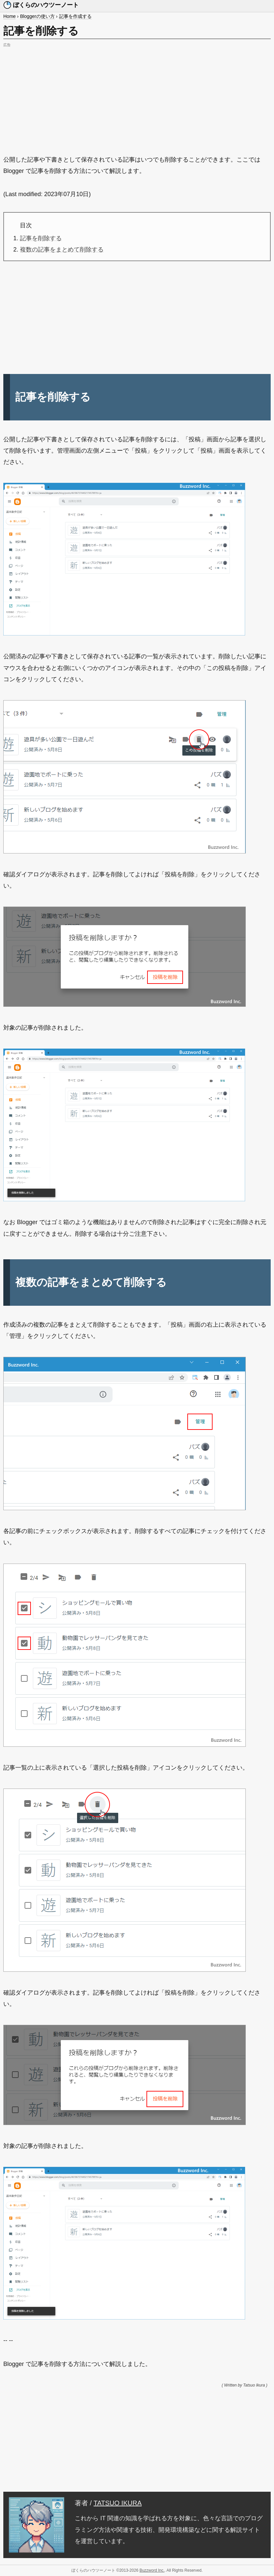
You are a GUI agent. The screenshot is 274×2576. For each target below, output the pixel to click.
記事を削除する (41, 238)
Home (9, 16)
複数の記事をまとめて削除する (62, 249)
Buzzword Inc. (151, 2570)
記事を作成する (75, 16)
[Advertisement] (137, 95)
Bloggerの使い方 (37, 16)
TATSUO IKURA (118, 2503)
